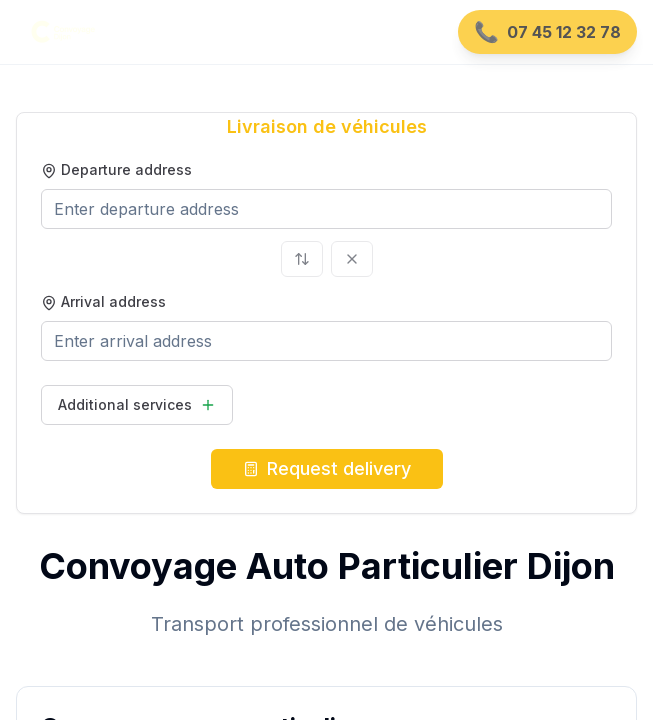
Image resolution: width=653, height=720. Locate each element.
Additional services (137, 404)
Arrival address (103, 301)
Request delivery (327, 468)
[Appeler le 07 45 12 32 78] (547, 32)
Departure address (116, 169)
